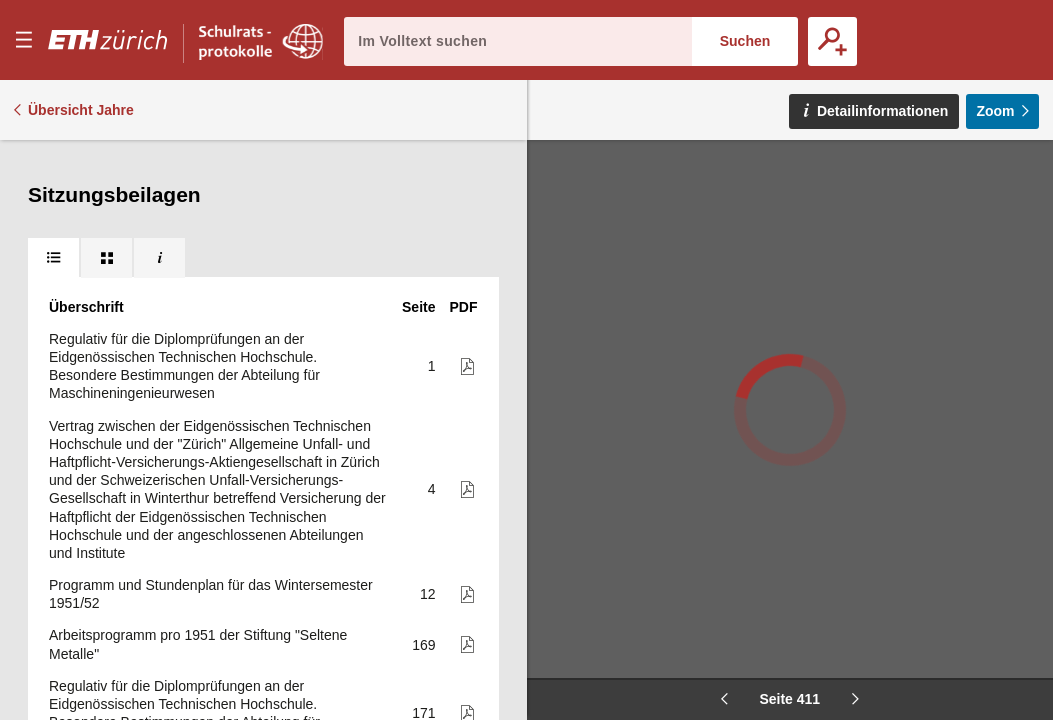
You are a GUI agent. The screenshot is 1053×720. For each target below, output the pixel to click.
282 (423, 401)
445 (423, 452)
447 (423, 529)
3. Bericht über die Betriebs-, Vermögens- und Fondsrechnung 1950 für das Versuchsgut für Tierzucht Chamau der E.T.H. (191, 342)
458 (423, 616)
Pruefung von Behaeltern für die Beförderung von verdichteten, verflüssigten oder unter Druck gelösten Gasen (213, 616)
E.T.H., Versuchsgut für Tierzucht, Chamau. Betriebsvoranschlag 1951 (183, 452)
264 (423, 282)
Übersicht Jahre (81, 110)
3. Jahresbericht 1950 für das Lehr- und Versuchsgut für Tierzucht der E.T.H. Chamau (212, 282)
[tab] (53, 160)
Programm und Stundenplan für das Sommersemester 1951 (168, 401)
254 (423, 214)
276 (423, 342)
